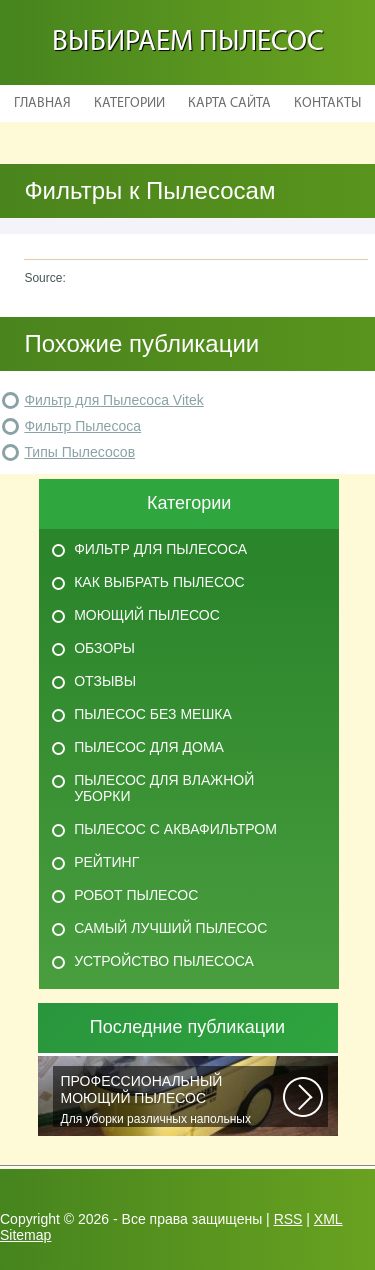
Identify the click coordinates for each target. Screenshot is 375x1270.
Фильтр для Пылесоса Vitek (113, 400)
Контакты (327, 103)
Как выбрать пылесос (159, 582)
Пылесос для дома (149, 747)
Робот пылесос (136, 895)
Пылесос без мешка (153, 714)
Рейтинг (106, 862)
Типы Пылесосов (79, 452)
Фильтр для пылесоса (160, 549)
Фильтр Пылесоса (82, 426)
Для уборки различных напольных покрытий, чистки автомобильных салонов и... (172, 1100)
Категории (129, 103)
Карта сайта (229, 103)
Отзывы (105, 681)
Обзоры (104, 648)
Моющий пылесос (147, 615)
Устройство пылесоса (164, 961)
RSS (288, 1219)
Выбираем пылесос (188, 42)
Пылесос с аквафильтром (175, 829)
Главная (42, 103)
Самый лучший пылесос (170, 928)
